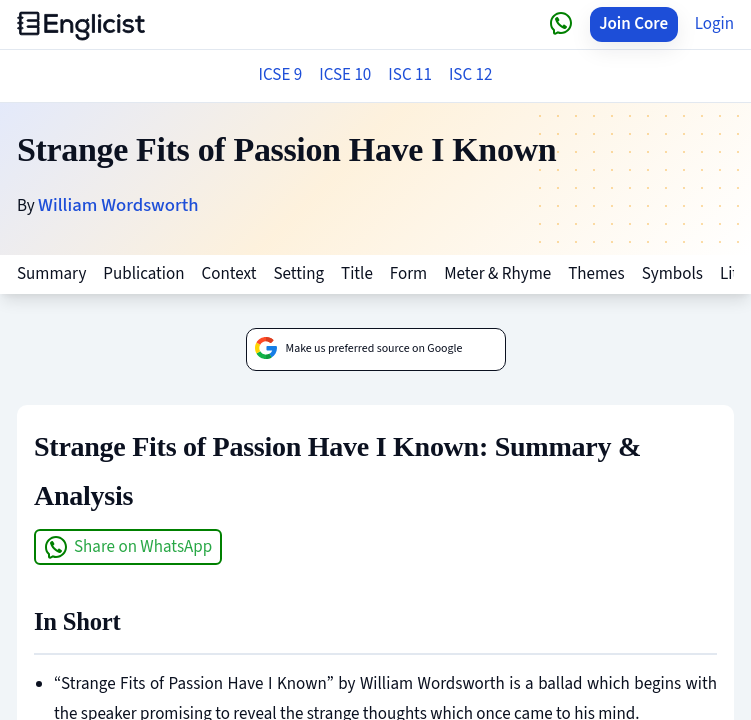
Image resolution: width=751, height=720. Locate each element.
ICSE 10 (345, 75)
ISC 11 (410, 75)
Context (229, 274)
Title (357, 274)
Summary (51, 274)
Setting (298, 274)
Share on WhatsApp (128, 547)
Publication (143, 274)
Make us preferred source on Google (358, 349)
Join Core (633, 24)
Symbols (672, 274)
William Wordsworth (118, 205)
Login (714, 24)
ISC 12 (471, 75)
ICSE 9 (281, 75)
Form (408, 274)
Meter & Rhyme (497, 274)
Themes (596, 274)
